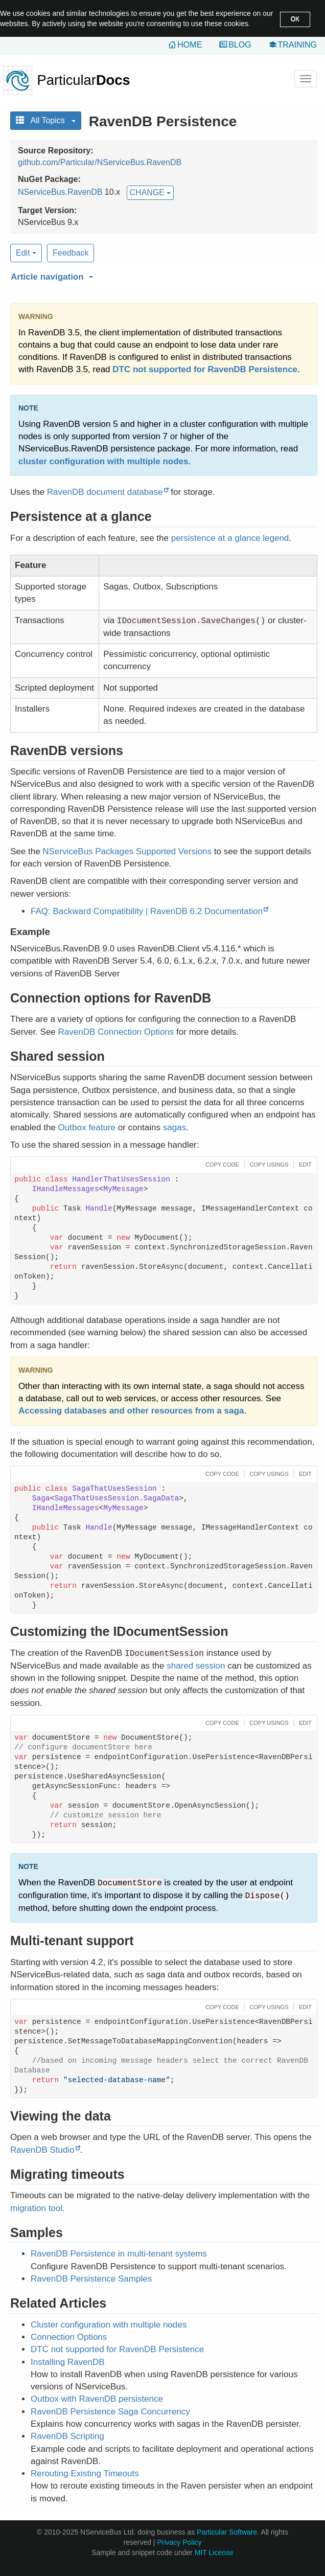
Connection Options (69, 2337)
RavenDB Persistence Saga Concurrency (110, 2412)
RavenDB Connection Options (116, 1032)
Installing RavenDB (68, 2362)
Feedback (70, 252)
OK (295, 18)
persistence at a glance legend (230, 538)
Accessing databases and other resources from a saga (131, 1411)
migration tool (36, 2208)
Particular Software (227, 2532)
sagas (174, 1127)
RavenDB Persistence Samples (91, 2279)
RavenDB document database (105, 492)
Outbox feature (86, 1127)
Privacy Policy (179, 2542)
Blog (239, 44)
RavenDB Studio (42, 2150)
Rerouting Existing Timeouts (85, 2473)
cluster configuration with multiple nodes (103, 461)
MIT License (214, 2552)
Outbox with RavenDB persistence (97, 2399)
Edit (26, 252)
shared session (196, 1666)
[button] (162, 275)
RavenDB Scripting (67, 2436)
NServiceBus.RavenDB (60, 192)
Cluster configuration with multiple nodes (109, 2325)
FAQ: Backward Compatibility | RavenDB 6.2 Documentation (147, 911)
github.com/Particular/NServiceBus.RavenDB (99, 162)
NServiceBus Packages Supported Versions (127, 851)
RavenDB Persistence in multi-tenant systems (119, 2254)
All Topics (46, 120)
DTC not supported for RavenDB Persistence (204, 369)
